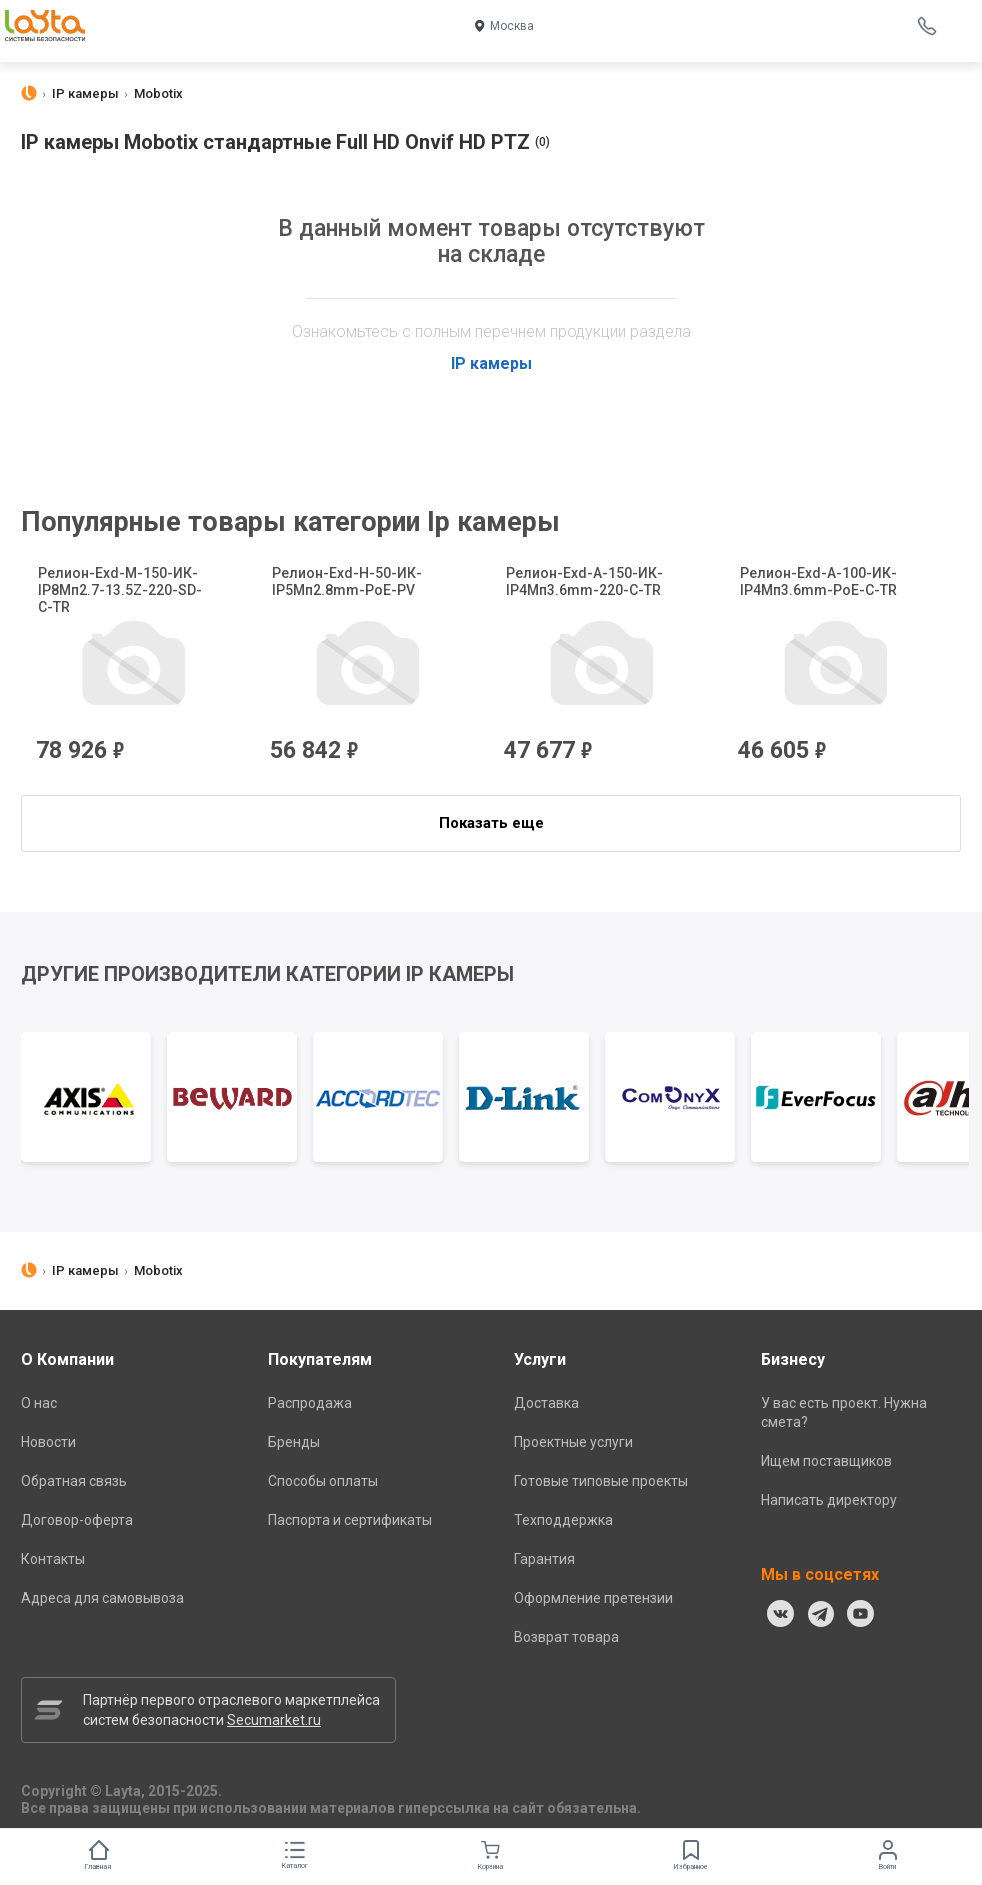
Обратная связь (74, 1481)
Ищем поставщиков (826, 1461)
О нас (39, 1403)
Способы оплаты (323, 1481)
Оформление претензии (593, 1598)
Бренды (294, 1442)
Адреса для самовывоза (102, 1598)
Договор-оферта (77, 1520)
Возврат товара (566, 1637)
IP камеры (491, 363)
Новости (48, 1442)
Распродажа (310, 1403)
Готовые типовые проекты (601, 1481)
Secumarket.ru (274, 1720)
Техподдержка (563, 1520)
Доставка (546, 1403)
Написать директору (829, 1500)
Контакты (53, 1559)
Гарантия (544, 1559)
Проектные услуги (573, 1442)
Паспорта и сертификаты (350, 1520)
